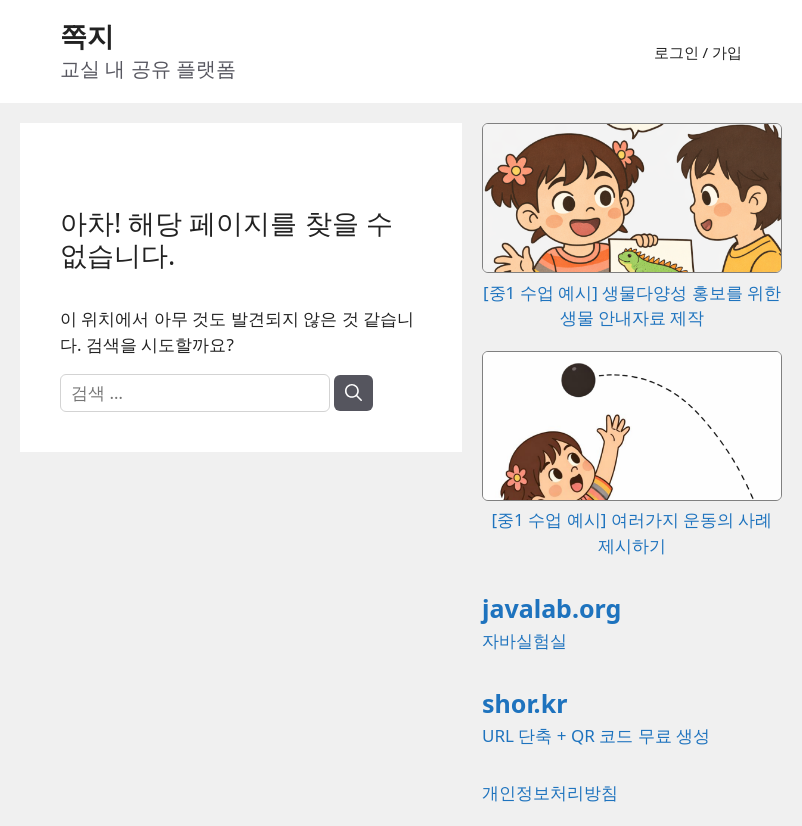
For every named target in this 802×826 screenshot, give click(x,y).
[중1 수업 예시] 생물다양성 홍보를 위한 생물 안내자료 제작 (632, 292)
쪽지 (87, 35)
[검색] (353, 393)
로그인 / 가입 (698, 52)
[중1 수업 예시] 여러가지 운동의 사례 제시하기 (632, 520)
